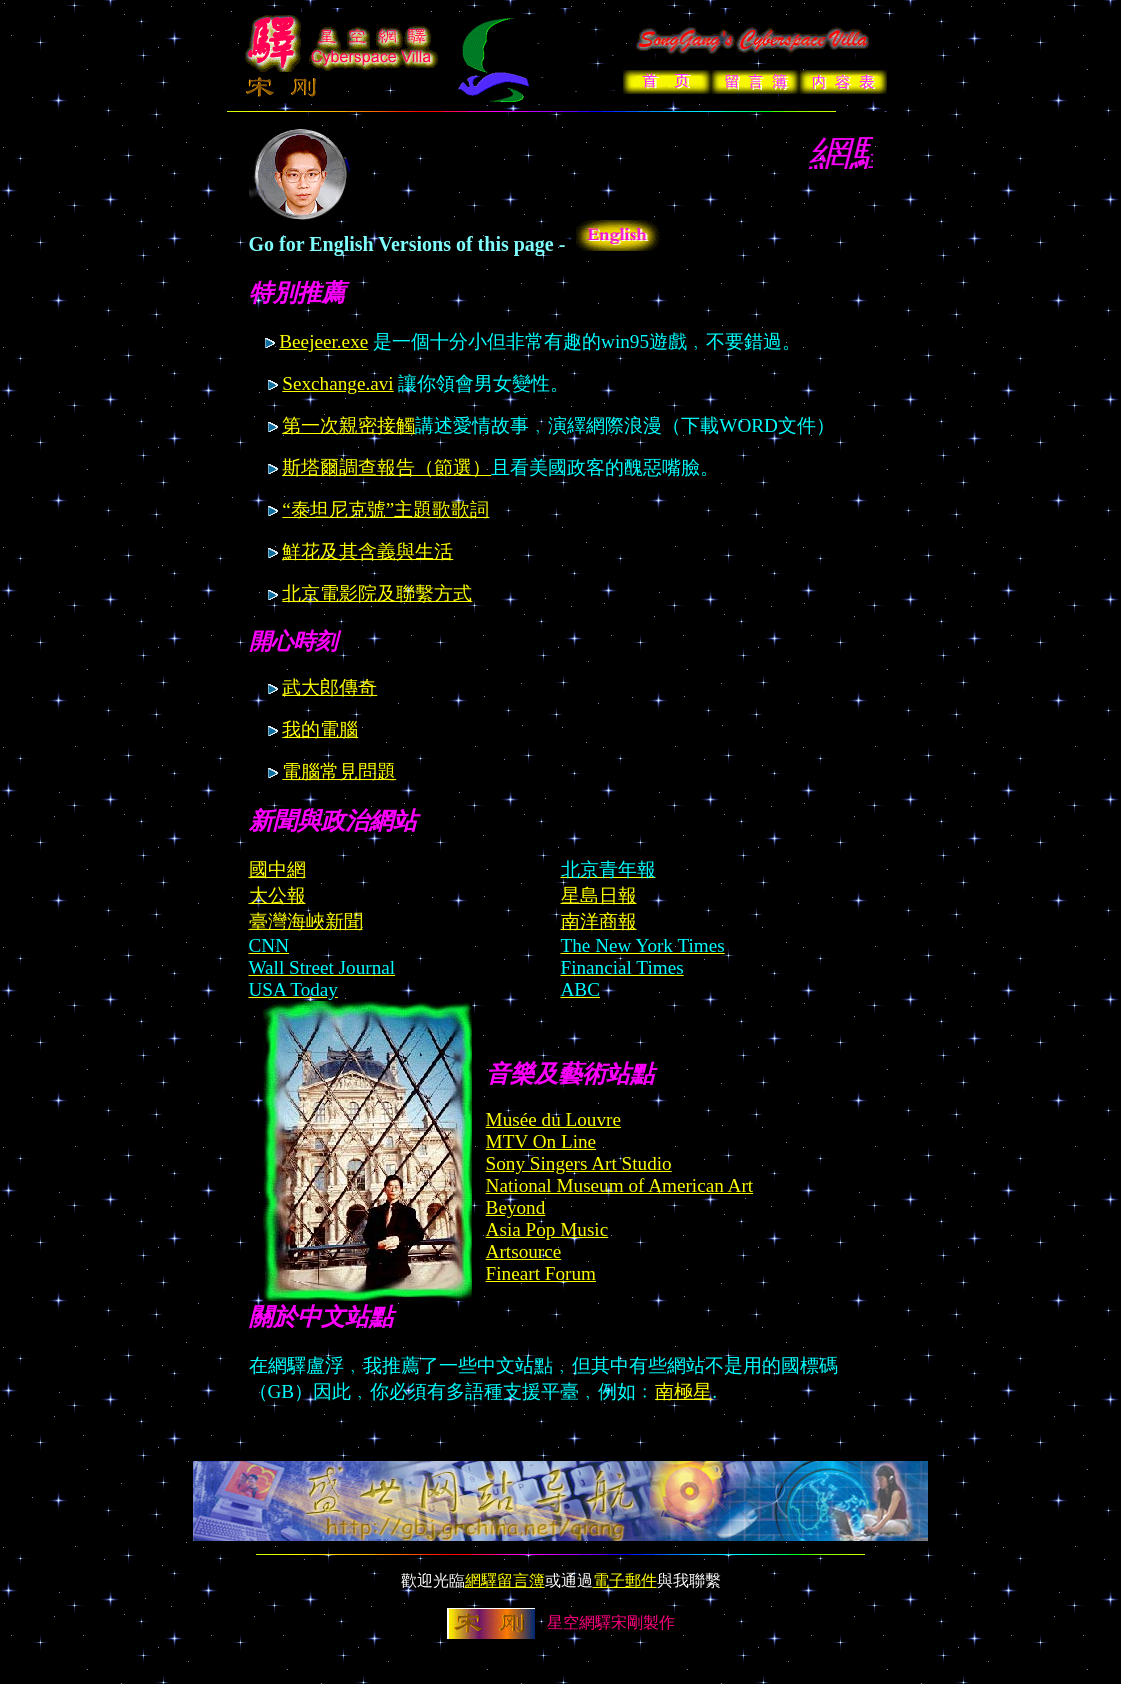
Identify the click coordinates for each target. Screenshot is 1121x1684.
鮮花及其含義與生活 (367, 551)
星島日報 (599, 895)
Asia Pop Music (547, 1229)
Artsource (524, 1251)
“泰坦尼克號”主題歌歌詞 (385, 509)
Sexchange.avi (337, 383)
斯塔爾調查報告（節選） (386, 467)
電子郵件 (625, 1580)
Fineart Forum (541, 1273)
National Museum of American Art (620, 1185)
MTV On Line (541, 1141)
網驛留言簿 (505, 1580)
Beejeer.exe (323, 341)
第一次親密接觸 (348, 425)
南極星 (683, 1391)
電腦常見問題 (339, 771)
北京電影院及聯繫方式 (377, 593)
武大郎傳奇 (329, 687)
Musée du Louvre (553, 1119)
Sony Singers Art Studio (579, 1163)
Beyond (516, 1207)
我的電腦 (320, 729)
